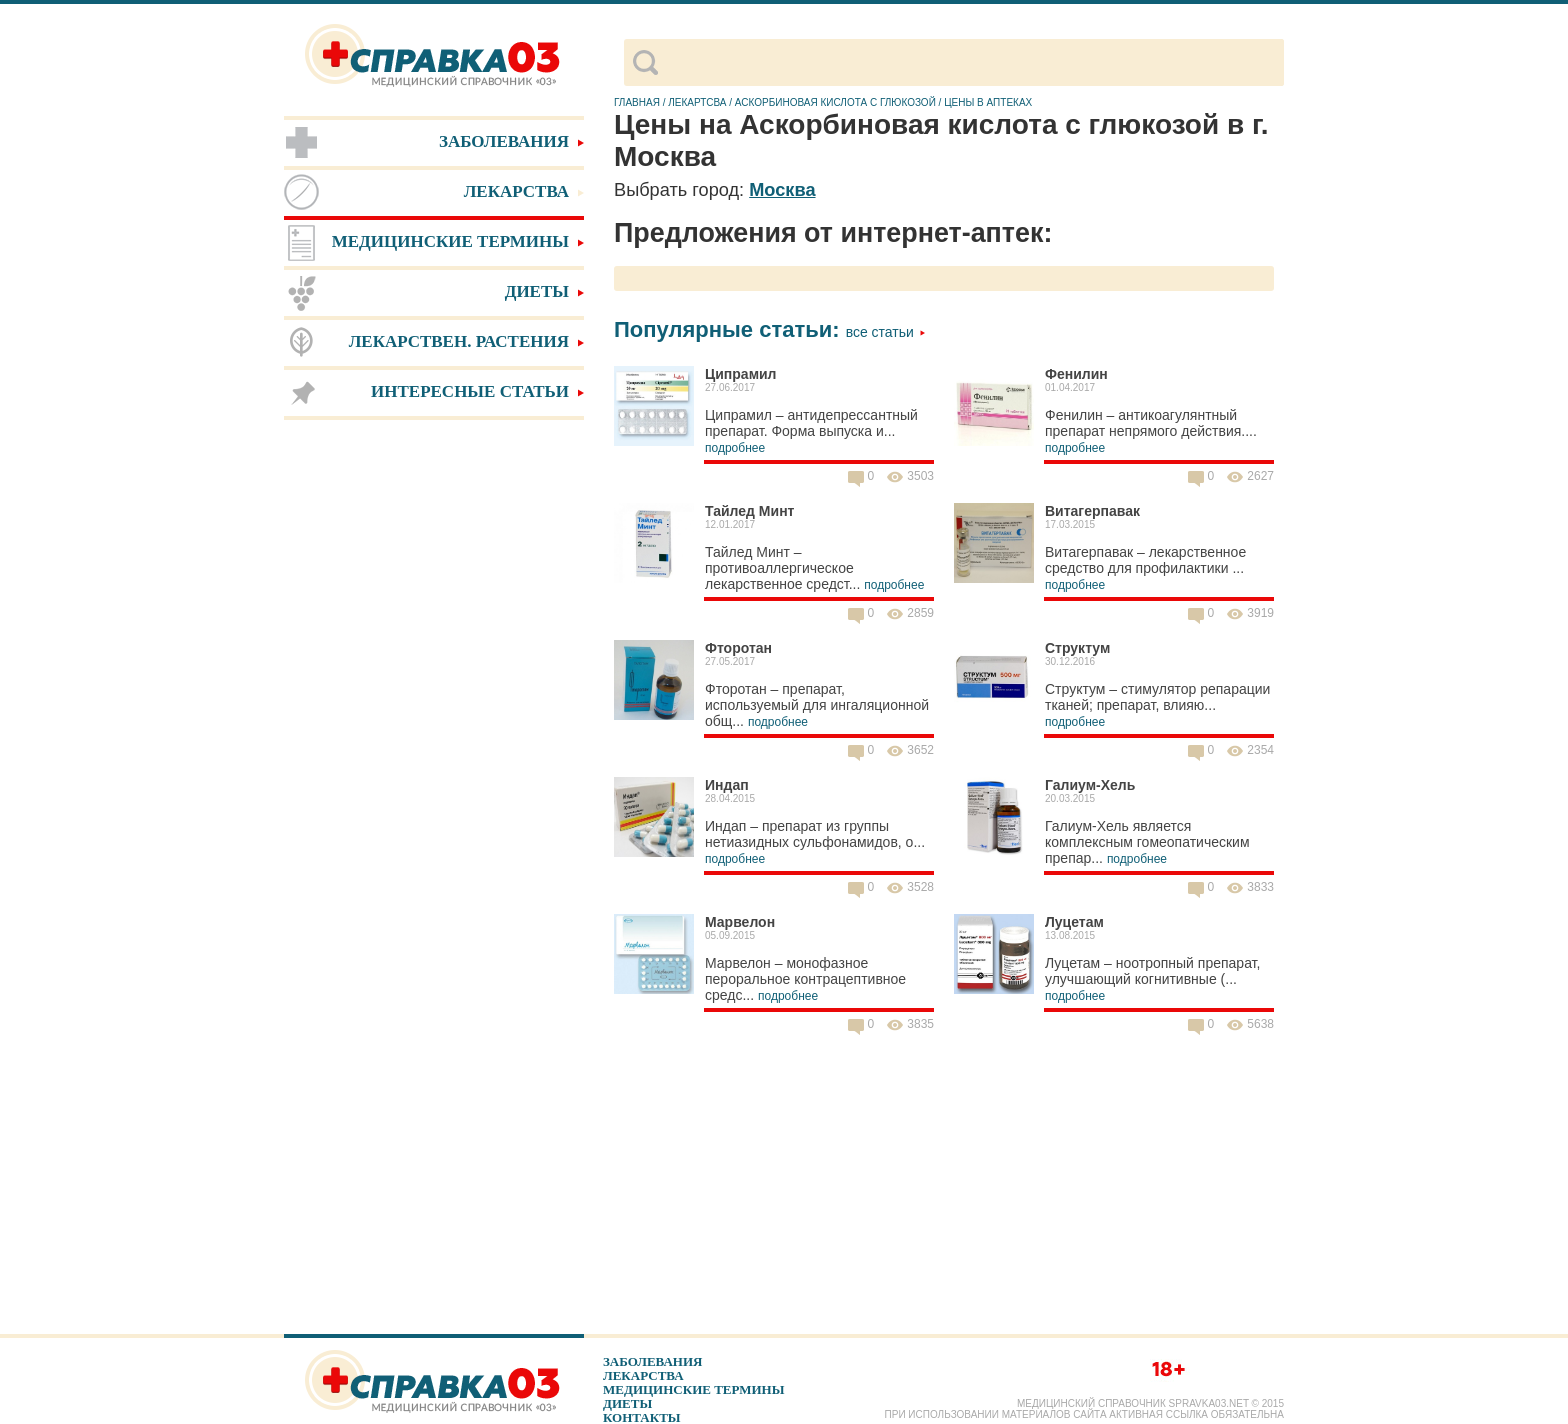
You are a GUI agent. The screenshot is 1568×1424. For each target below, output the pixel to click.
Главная (637, 102)
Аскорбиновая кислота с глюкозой (835, 102)
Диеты (627, 1403)
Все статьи (886, 332)
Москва (782, 190)
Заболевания (652, 1361)
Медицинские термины (693, 1389)
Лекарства (643, 1375)
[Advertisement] (434, 740)
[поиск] (970, 63)
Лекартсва (697, 102)
